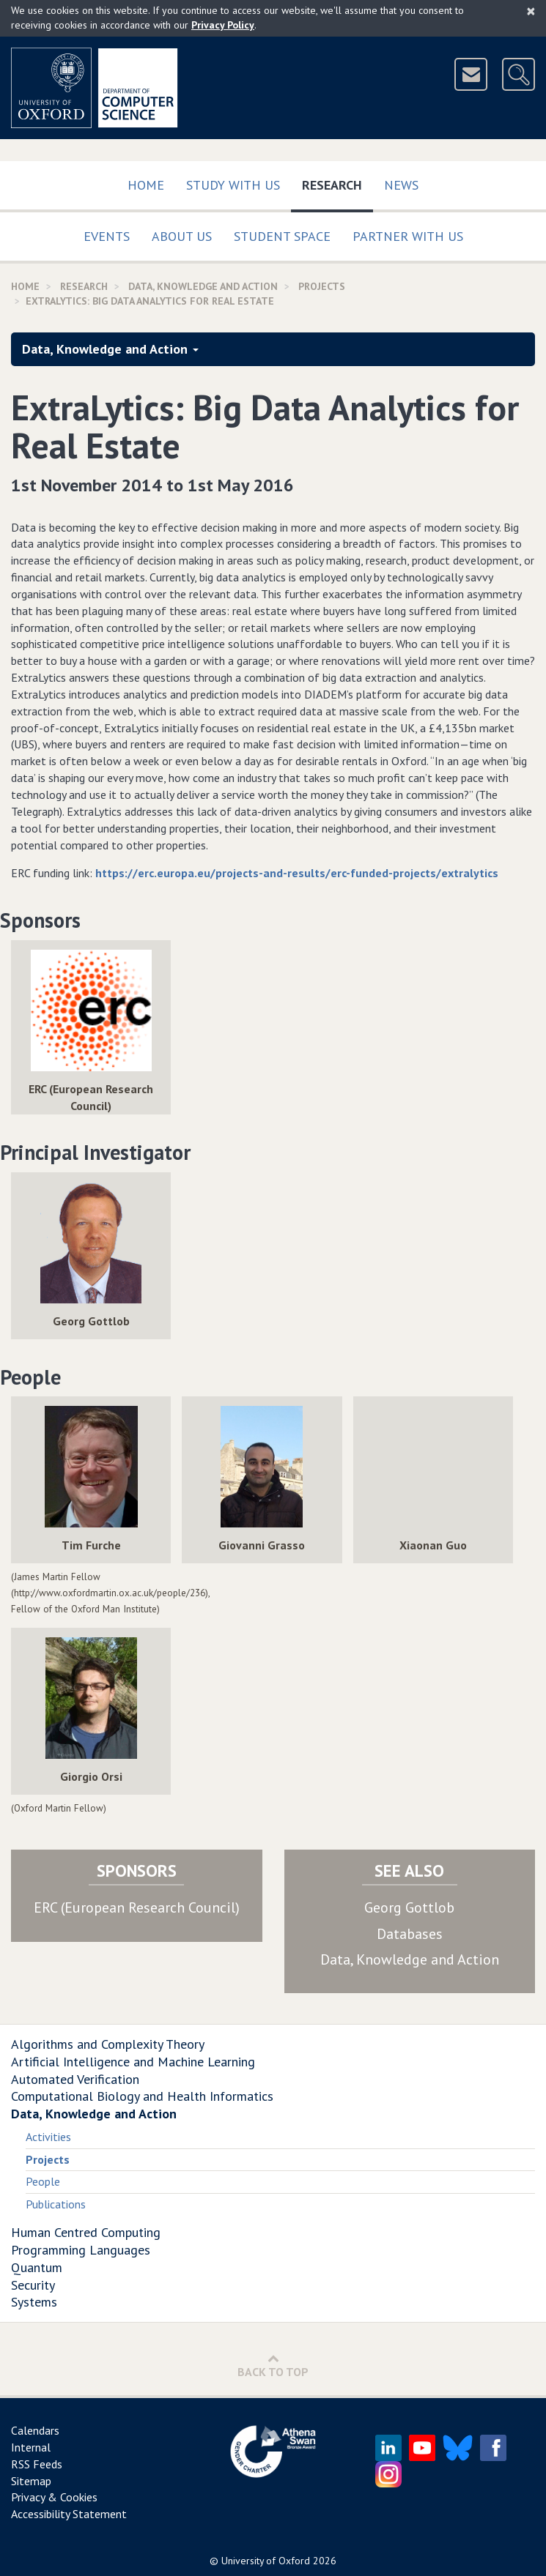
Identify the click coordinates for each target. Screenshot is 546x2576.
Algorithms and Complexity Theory (107, 2044)
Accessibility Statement (69, 2513)
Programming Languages (80, 2249)
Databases (410, 1933)
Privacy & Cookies (54, 2497)
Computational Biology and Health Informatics (142, 2096)
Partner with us (408, 236)
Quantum (36, 2267)
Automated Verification (75, 2079)
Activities (48, 2136)
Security (33, 2285)
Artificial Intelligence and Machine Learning (133, 2061)
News (401, 184)
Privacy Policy (222, 24)
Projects (321, 286)
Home (146, 184)
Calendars (35, 2430)
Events (107, 236)
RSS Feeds (36, 2464)
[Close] (531, 11)
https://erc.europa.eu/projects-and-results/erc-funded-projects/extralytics (296, 873)
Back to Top (273, 2365)
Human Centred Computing (86, 2232)
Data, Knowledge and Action (203, 286)
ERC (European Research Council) (137, 1907)
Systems (34, 2301)
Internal (31, 2447)
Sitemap (31, 2480)
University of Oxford (265, 2560)
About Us (182, 236)
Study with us (233, 184)
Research (337, 182)
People (43, 2181)
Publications (56, 2204)
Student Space (282, 236)
